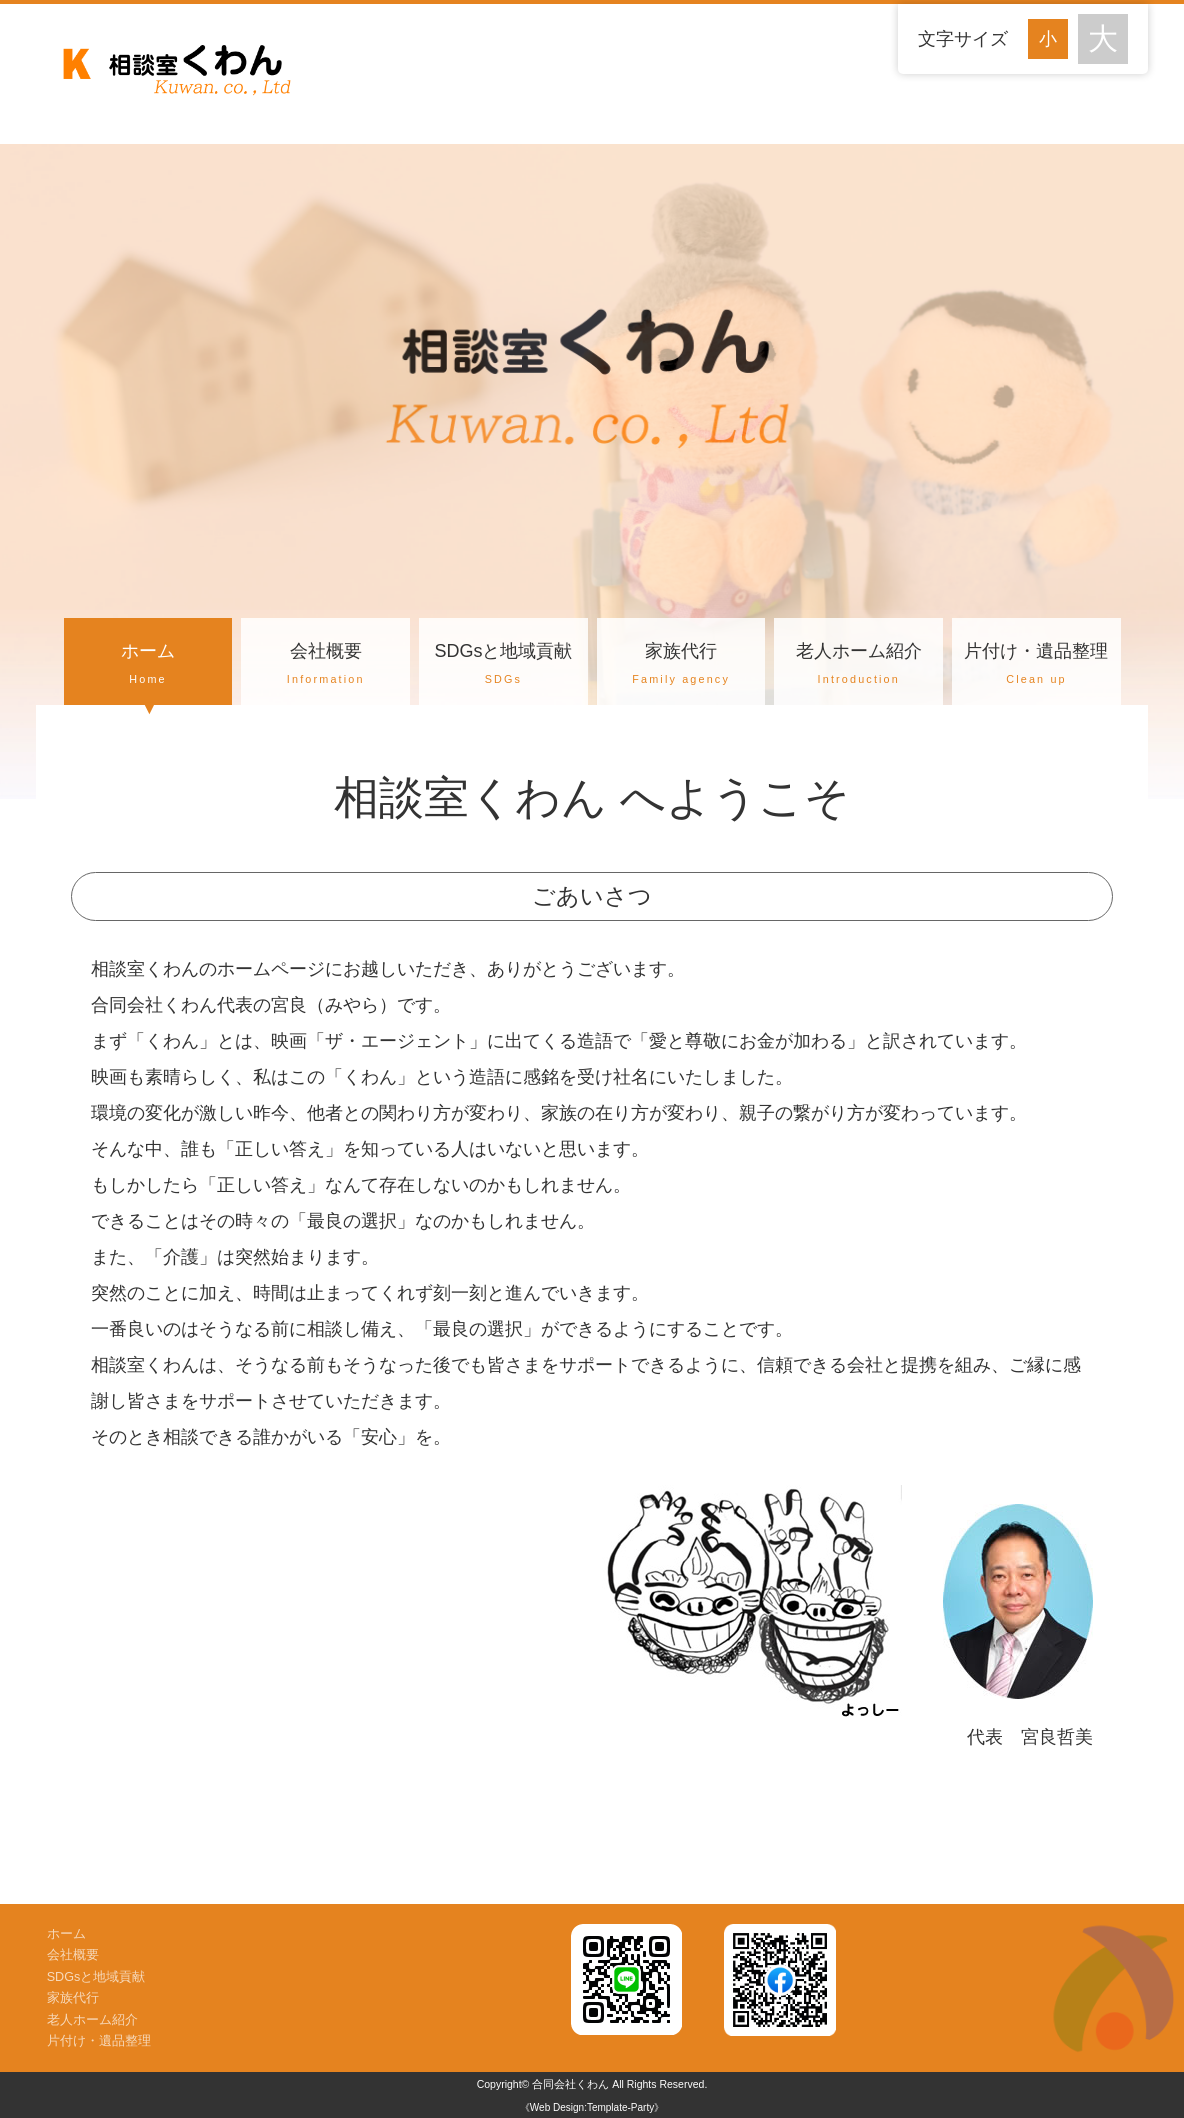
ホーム (148, 666)
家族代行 (681, 666)
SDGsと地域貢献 (503, 666)
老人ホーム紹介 (858, 666)
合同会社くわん (570, 2084)
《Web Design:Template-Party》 (592, 2107)
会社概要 (325, 666)
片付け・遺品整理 (1036, 666)
